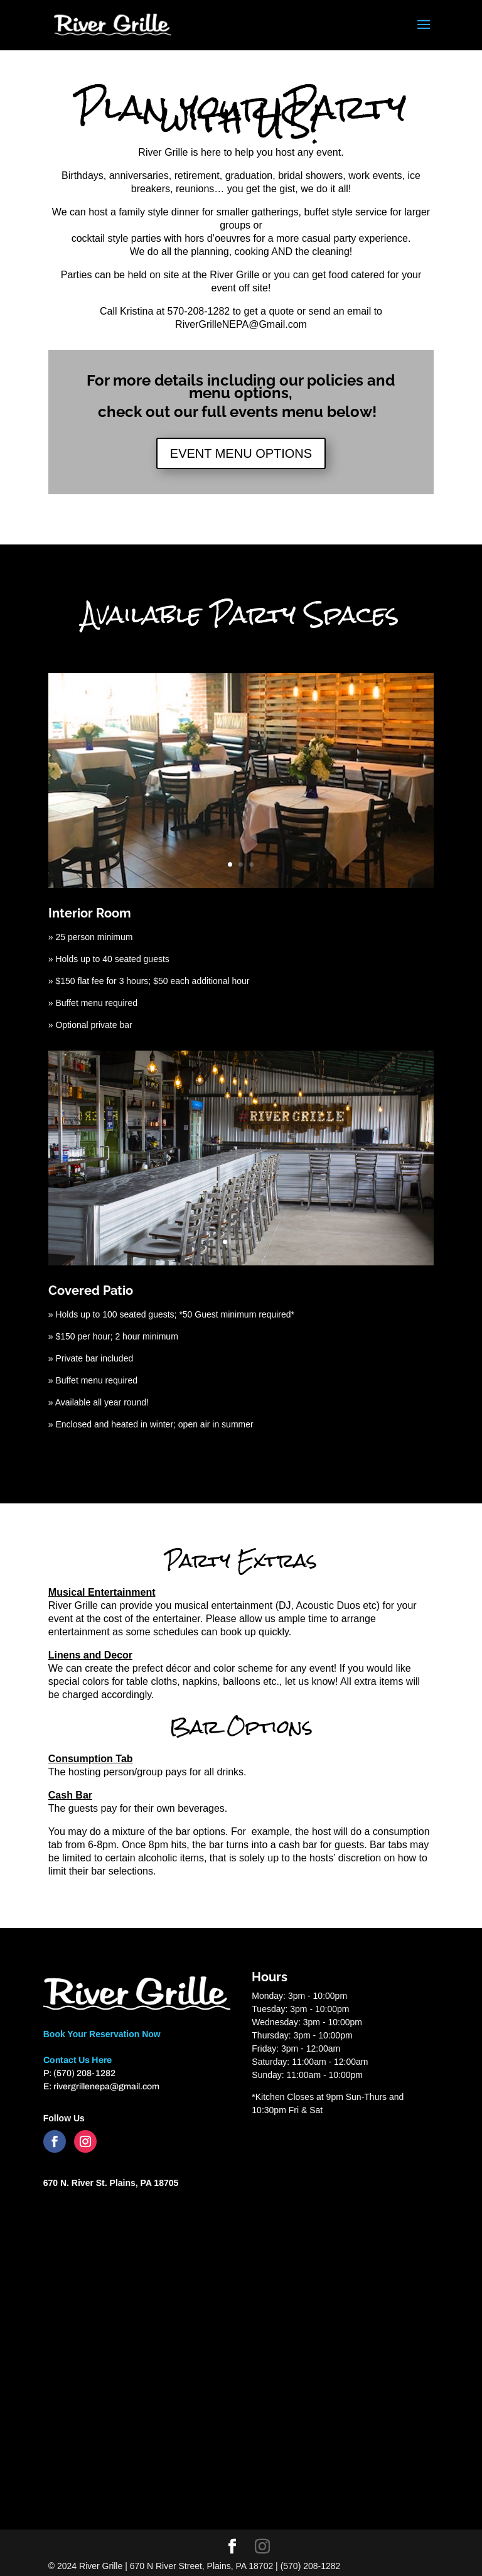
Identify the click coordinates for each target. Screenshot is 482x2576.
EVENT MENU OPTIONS (241, 453)
